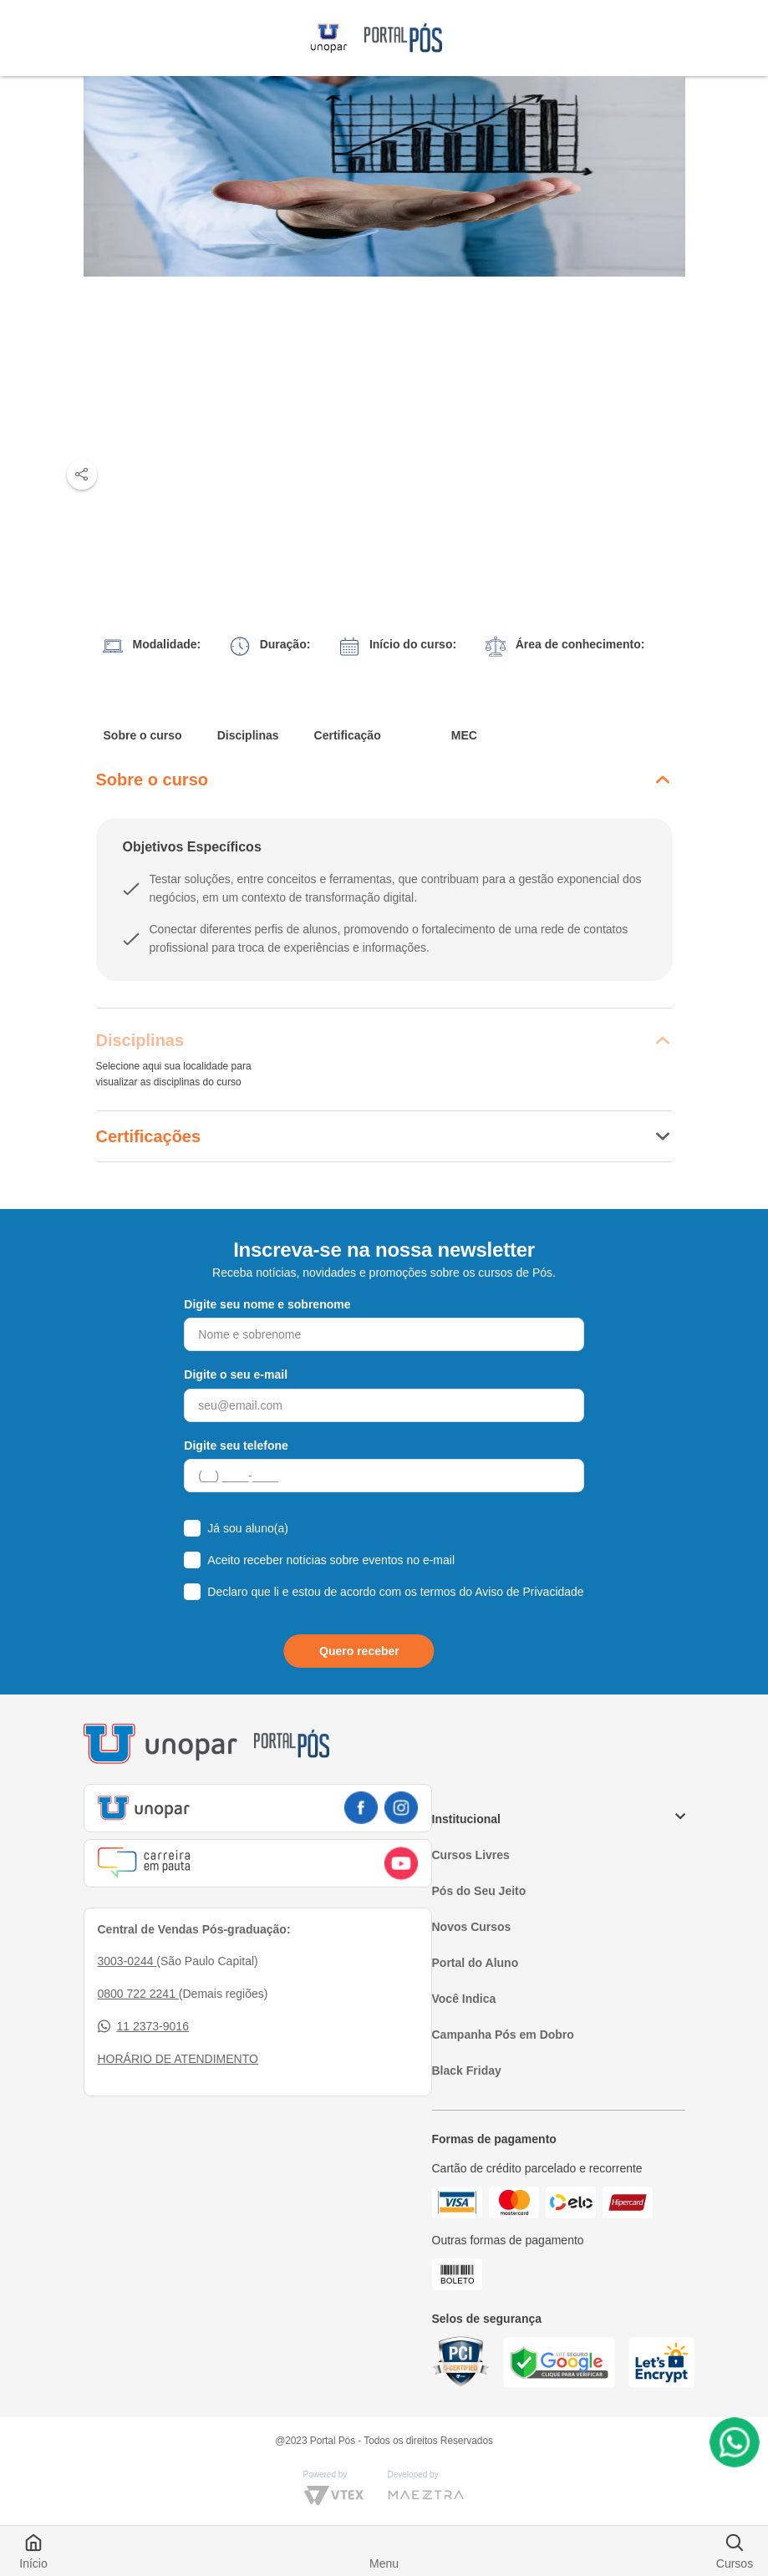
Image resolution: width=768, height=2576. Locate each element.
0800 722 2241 (138, 1993)
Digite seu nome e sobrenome (267, 1304)
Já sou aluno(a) (247, 1528)
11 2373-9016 (143, 2027)
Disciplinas (248, 735)
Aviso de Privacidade (529, 1591)
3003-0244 (127, 1961)
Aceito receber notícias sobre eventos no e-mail (331, 1560)
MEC (464, 735)
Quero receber (359, 1651)
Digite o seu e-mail (235, 1374)
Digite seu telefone (235, 1445)
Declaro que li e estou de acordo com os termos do (395, 1591)
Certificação (347, 735)
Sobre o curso (143, 735)
